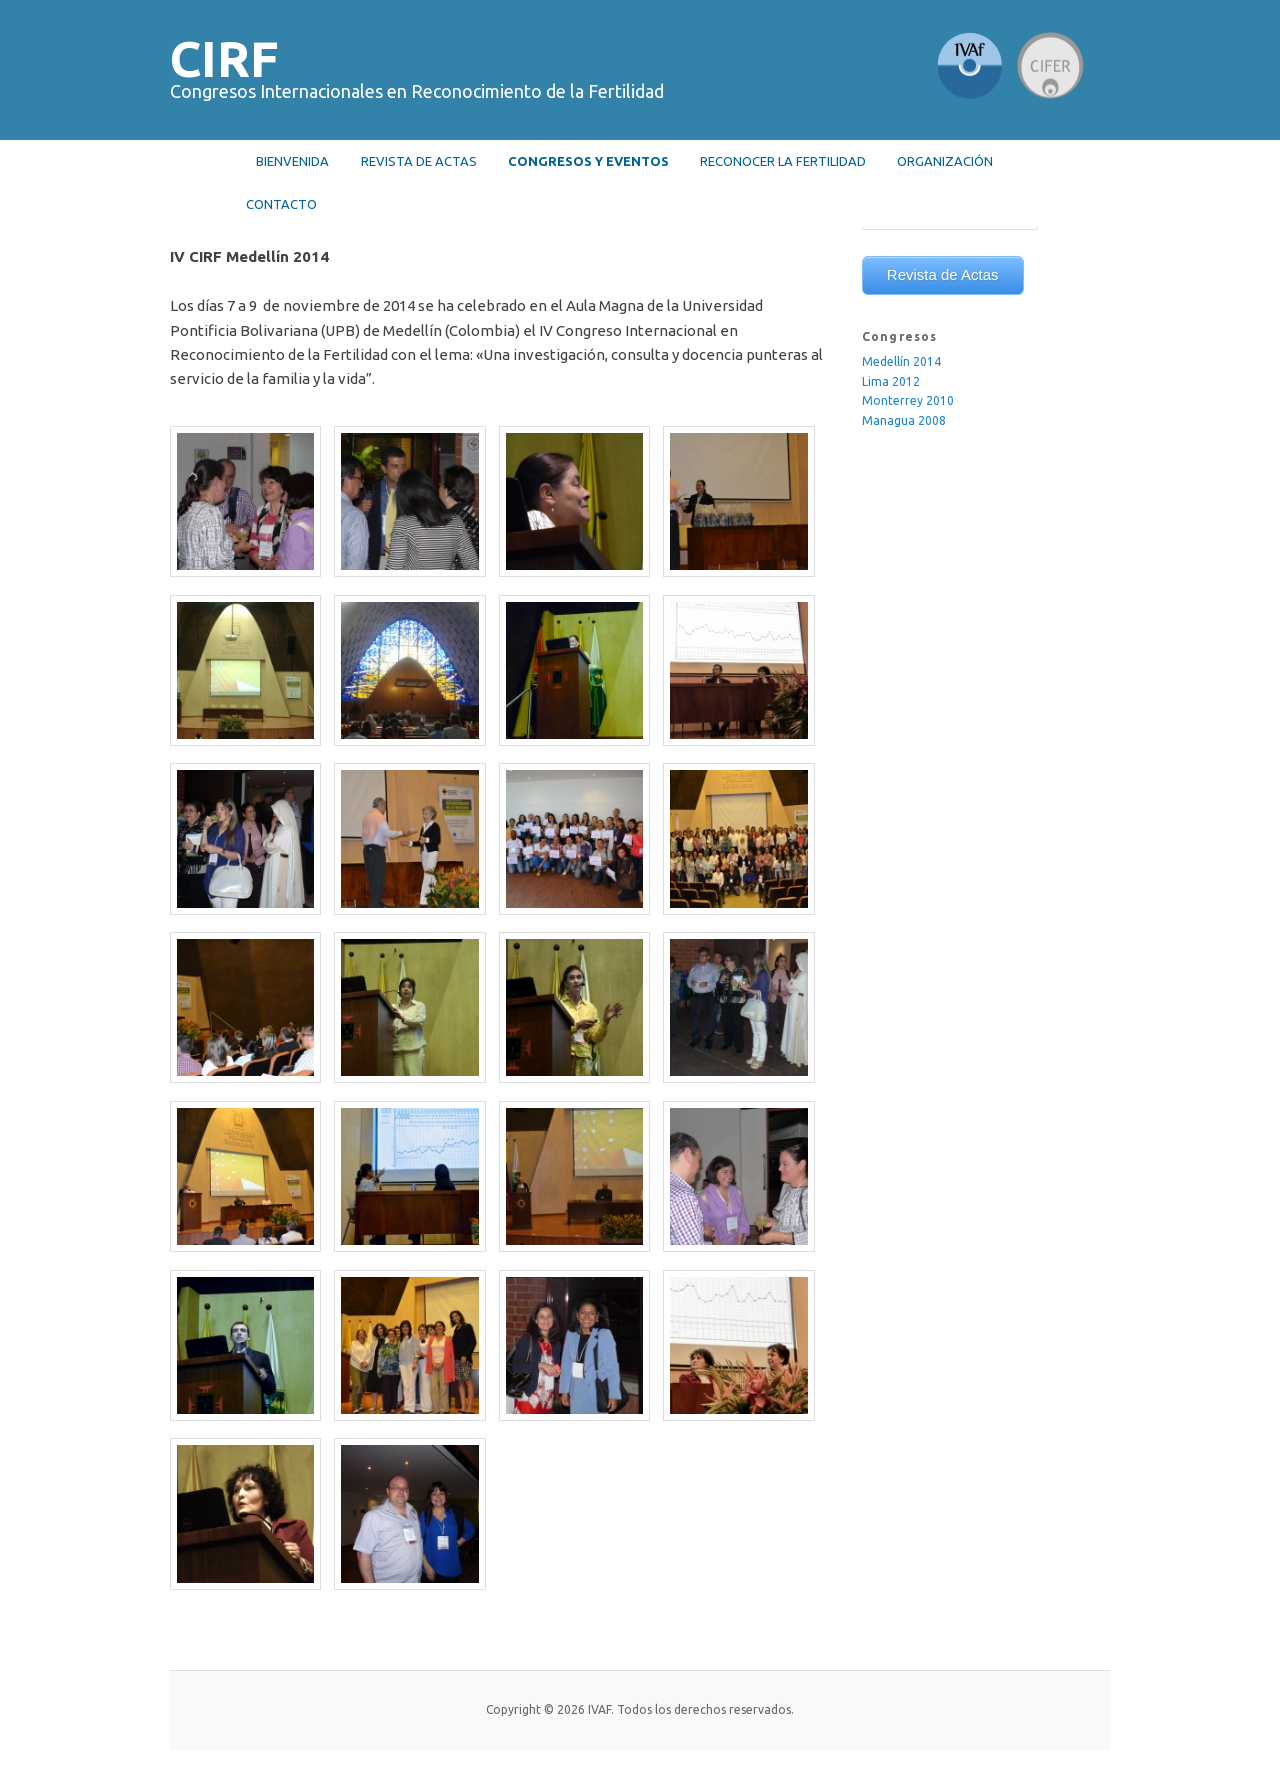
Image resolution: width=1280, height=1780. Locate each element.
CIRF (224, 58)
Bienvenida (292, 161)
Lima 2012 (891, 381)
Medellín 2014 (901, 361)
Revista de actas (419, 161)
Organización (945, 161)
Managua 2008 (904, 420)
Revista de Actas (943, 274)
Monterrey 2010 (908, 400)
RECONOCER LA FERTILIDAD (783, 161)
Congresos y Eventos (588, 161)
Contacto (281, 204)
